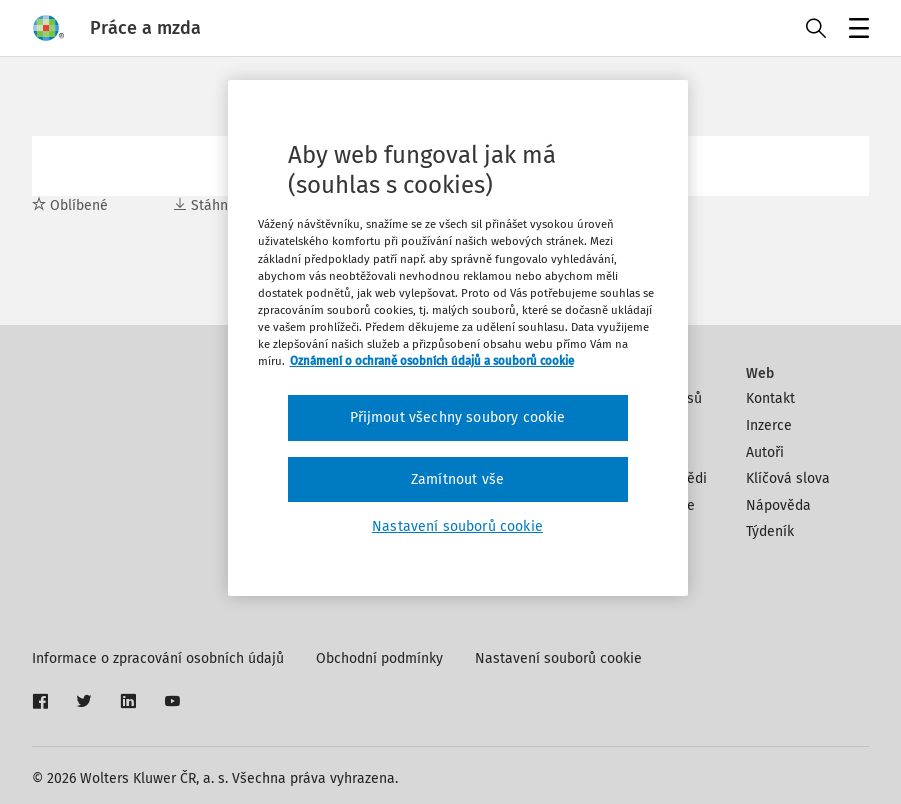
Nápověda (778, 505)
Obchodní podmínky (379, 658)
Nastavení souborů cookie (558, 658)
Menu (855, 30)
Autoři (765, 452)
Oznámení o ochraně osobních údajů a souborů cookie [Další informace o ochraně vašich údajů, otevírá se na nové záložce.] (432, 361)
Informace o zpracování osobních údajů (158, 658)
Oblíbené (70, 205)
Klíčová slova (788, 478)
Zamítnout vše (457, 479)
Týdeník (770, 531)
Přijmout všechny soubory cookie (458, 417)
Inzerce (769, 425)
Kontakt (770, 398)
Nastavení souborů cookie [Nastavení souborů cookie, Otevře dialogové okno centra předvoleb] (457, 526)
